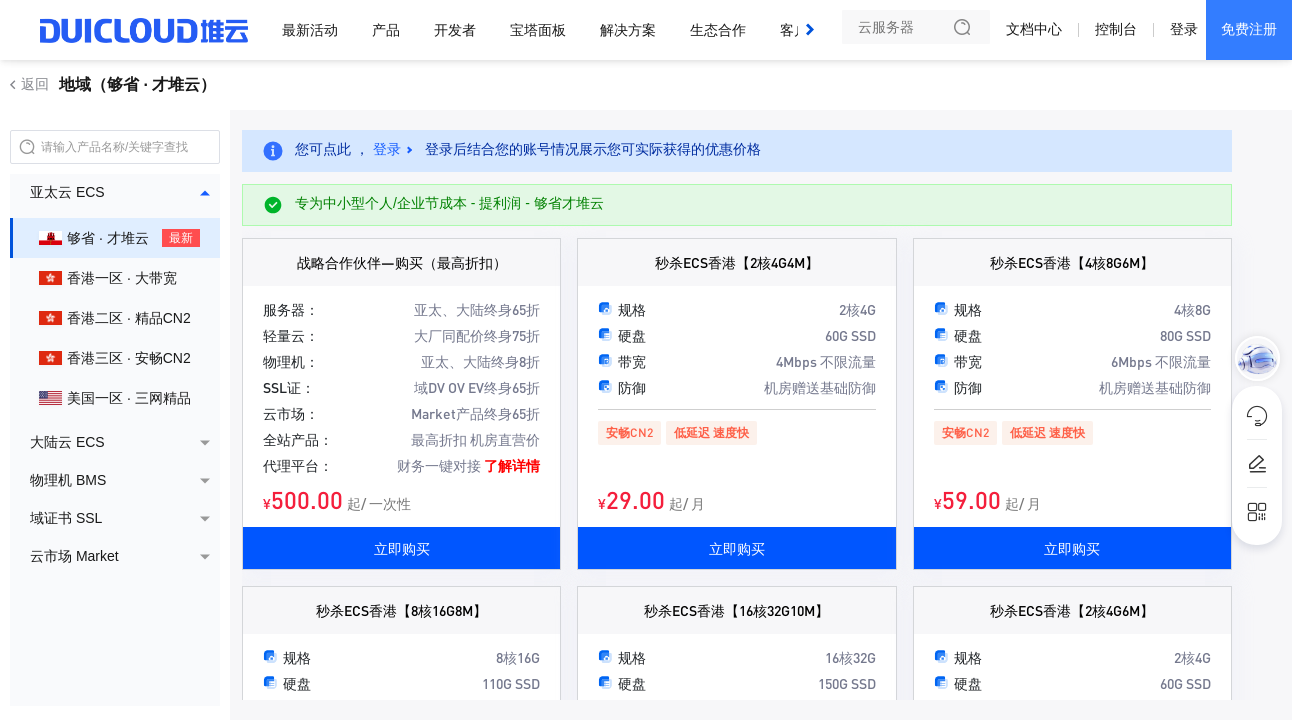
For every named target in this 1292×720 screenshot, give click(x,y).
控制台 (1116, 29)
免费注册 (1249, 29)
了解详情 (512, 465)
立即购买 (402, 548)
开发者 (455, 30)
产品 (386, 30)
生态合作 (718, 30)
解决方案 (628, 30)
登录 (1184, 29)
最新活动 (310, 30)
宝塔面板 (538, 30)
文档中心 (1034, 29)
